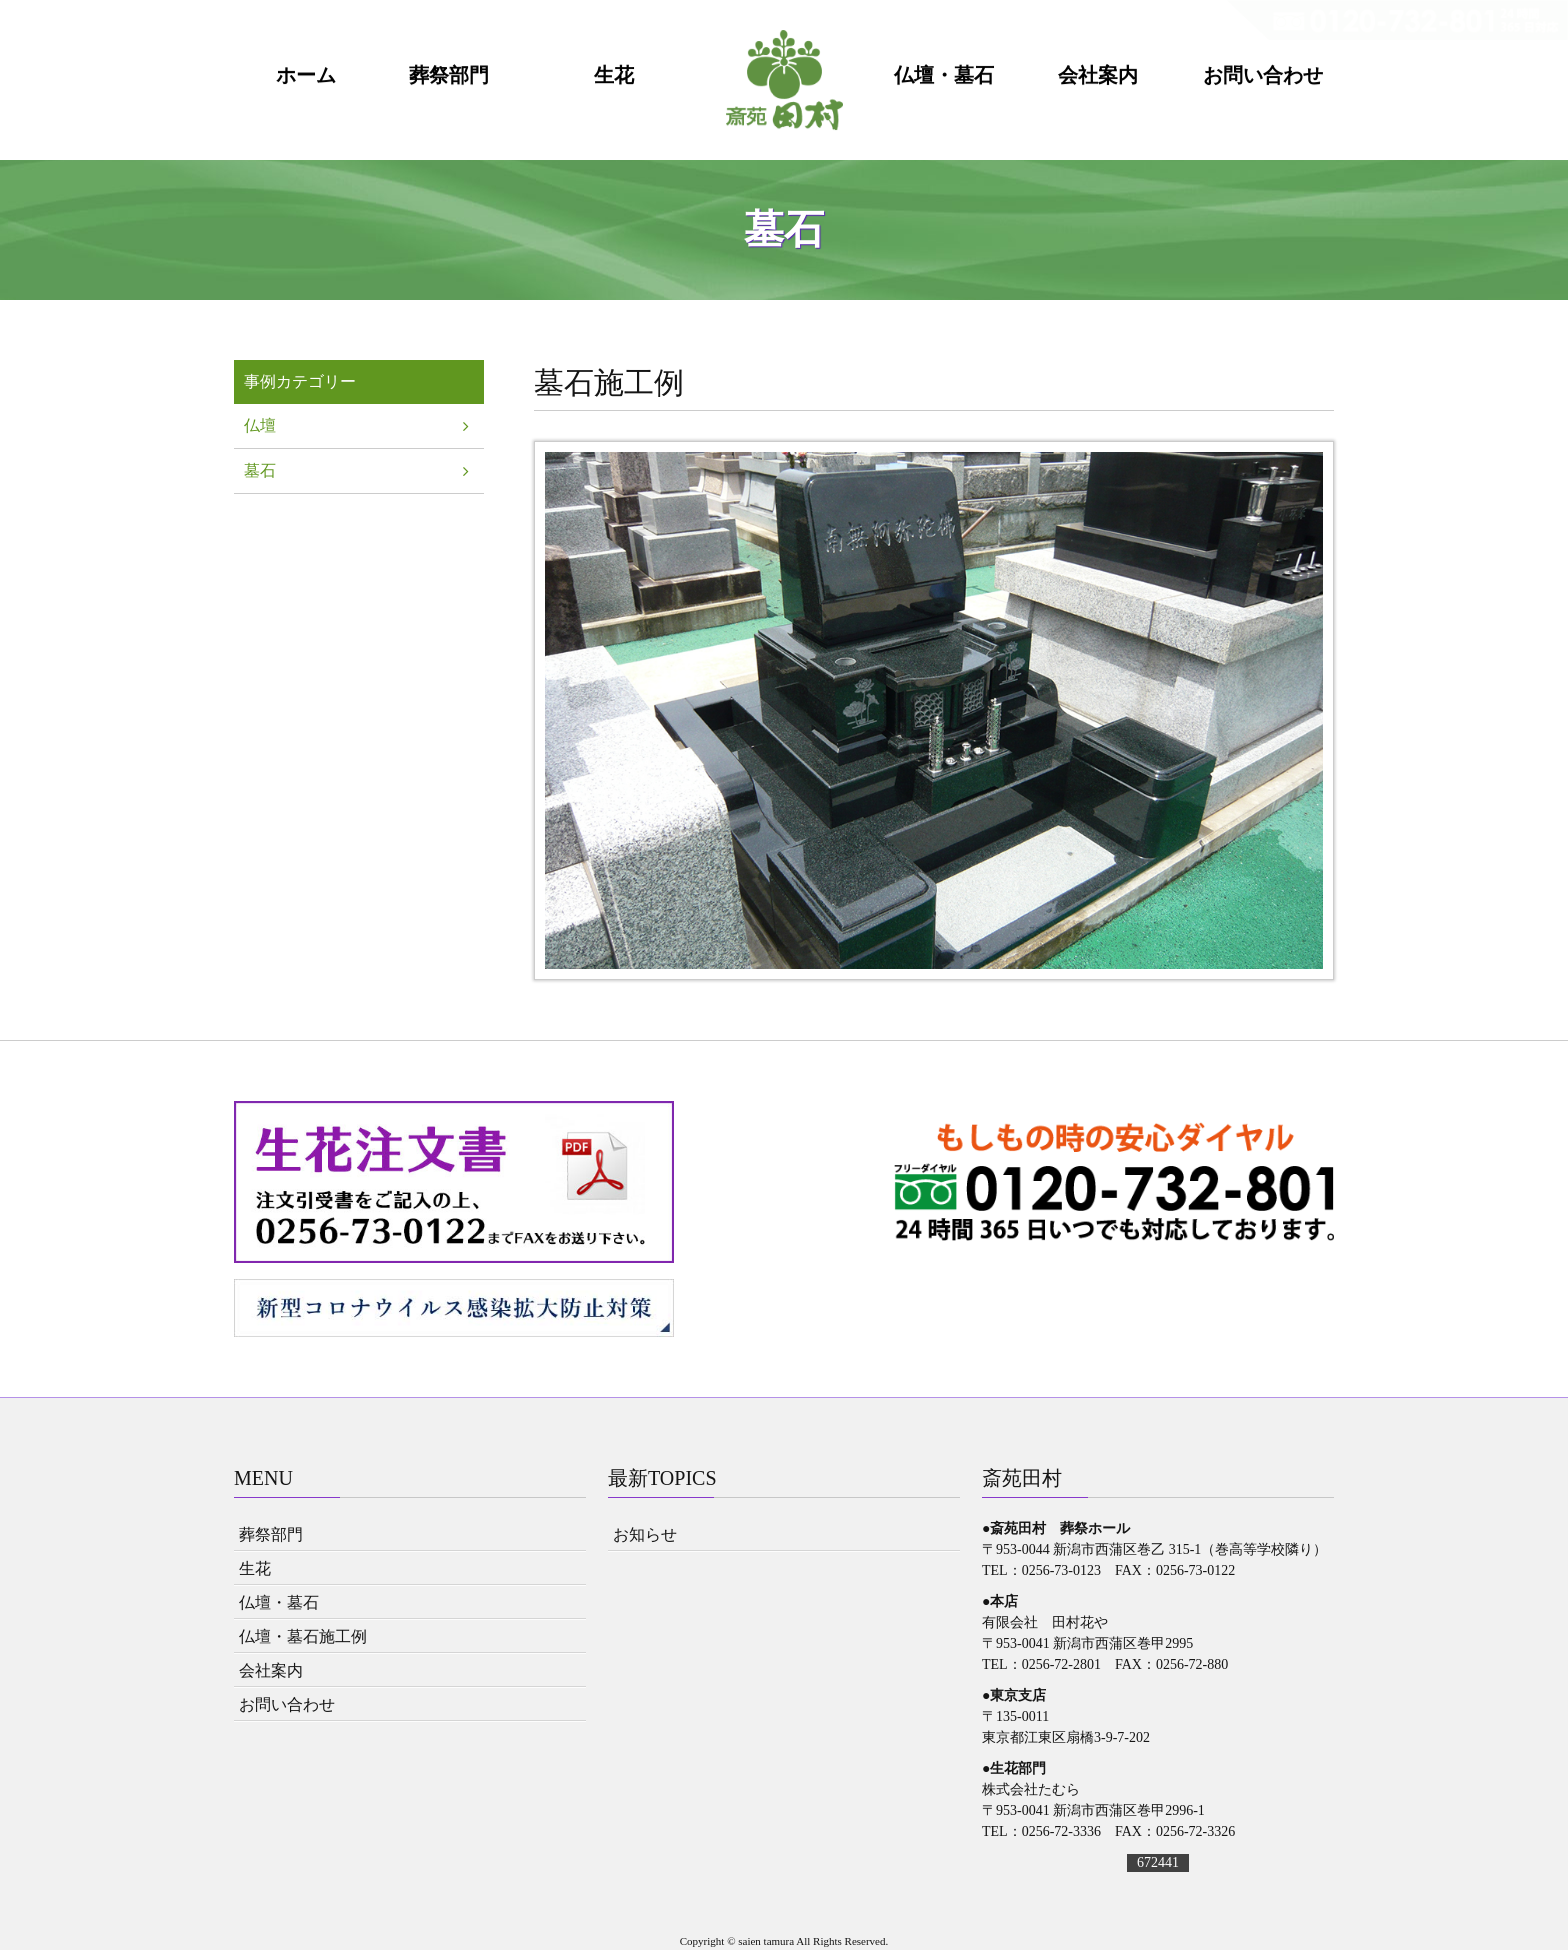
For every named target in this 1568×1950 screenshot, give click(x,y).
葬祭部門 (449, 76)
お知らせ (645, 1534)
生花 (614, 76)
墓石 (260, 470)
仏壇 (260, 425)
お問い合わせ (1263, 76)
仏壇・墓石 (944, 76)
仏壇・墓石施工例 (303, 1636)
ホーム (306, 76)
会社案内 (1098, 76)
